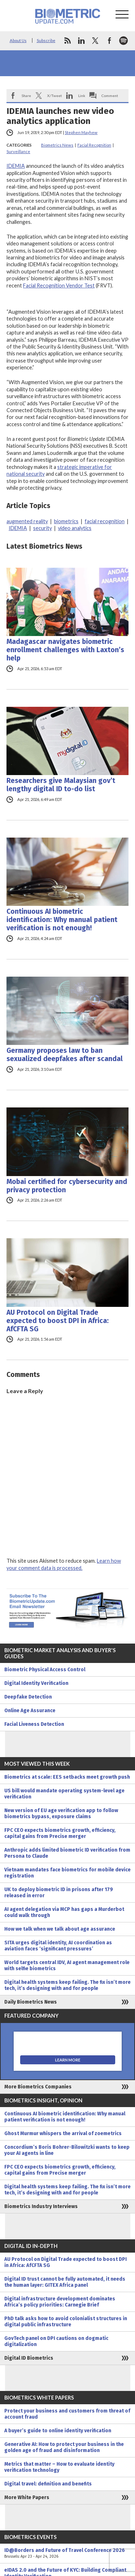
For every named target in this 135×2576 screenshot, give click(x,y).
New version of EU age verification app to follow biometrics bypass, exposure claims (61, 1813)
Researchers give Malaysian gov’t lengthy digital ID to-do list (60, 785)
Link (81, 95)
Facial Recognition (94, 145)
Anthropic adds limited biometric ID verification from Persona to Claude (67, 1853)
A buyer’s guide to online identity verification (57, 2431)
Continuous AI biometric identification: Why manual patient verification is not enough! (61, 919)
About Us (18, 40)
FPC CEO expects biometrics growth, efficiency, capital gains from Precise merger (60, 1833)
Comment (110, 95)
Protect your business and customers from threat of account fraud (67, 2414)
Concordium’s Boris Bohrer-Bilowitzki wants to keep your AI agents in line (67, 2150)
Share (26, 95)
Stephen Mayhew (81, 132)
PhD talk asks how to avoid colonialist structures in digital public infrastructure (65, 2321)
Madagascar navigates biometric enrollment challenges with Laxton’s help (65, 649)
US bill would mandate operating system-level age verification (64, 1794)
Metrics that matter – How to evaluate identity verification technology (59, 2467)
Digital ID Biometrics (28, 2358)
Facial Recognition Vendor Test (59, 285)
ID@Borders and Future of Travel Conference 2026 (67, 2553)
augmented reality (27, 521)
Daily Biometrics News (30, 2002)
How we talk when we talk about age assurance (59, 1929)
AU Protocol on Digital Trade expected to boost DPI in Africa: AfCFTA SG (57, 1320)
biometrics (66, 521)
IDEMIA (15, 166)
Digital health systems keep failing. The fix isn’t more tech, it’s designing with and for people (67, 1985)
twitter (95, 40)
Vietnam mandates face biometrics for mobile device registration (67, 1873)
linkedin (81, 40)
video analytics (74, 528)
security (42, 528)
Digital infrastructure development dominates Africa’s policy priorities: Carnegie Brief (59, 2302)
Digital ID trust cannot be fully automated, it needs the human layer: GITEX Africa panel (64, 2282)
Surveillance (18, 151)
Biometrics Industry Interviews (41, 2206)
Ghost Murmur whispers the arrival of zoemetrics (63, 2133)
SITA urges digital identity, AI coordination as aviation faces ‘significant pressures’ (58, 1946)
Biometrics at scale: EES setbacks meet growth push (67, 1777)
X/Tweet (54, 95)
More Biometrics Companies (38, 2087)
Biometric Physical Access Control (44, 1670)
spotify (123, 40)
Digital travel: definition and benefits (48, 2484)
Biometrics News (57, 145)
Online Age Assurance (29, 1711)
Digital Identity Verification (36, 1683)
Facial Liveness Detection (34, 1724)
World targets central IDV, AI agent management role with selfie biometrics (67, 1965)
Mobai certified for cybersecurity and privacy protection (66, 1186)
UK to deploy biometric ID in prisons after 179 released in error (58, 1892)
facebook (109, 40)
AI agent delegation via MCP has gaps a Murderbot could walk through (64, 1912)
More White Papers (26, 2497)
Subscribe (46, 40)
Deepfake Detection (28, 1697)
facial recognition (105, 521)
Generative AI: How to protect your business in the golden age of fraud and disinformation (64, 2447)
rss (67, 40)
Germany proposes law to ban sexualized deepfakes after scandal (64, 1054)
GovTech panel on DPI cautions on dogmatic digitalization (56, 2341)
